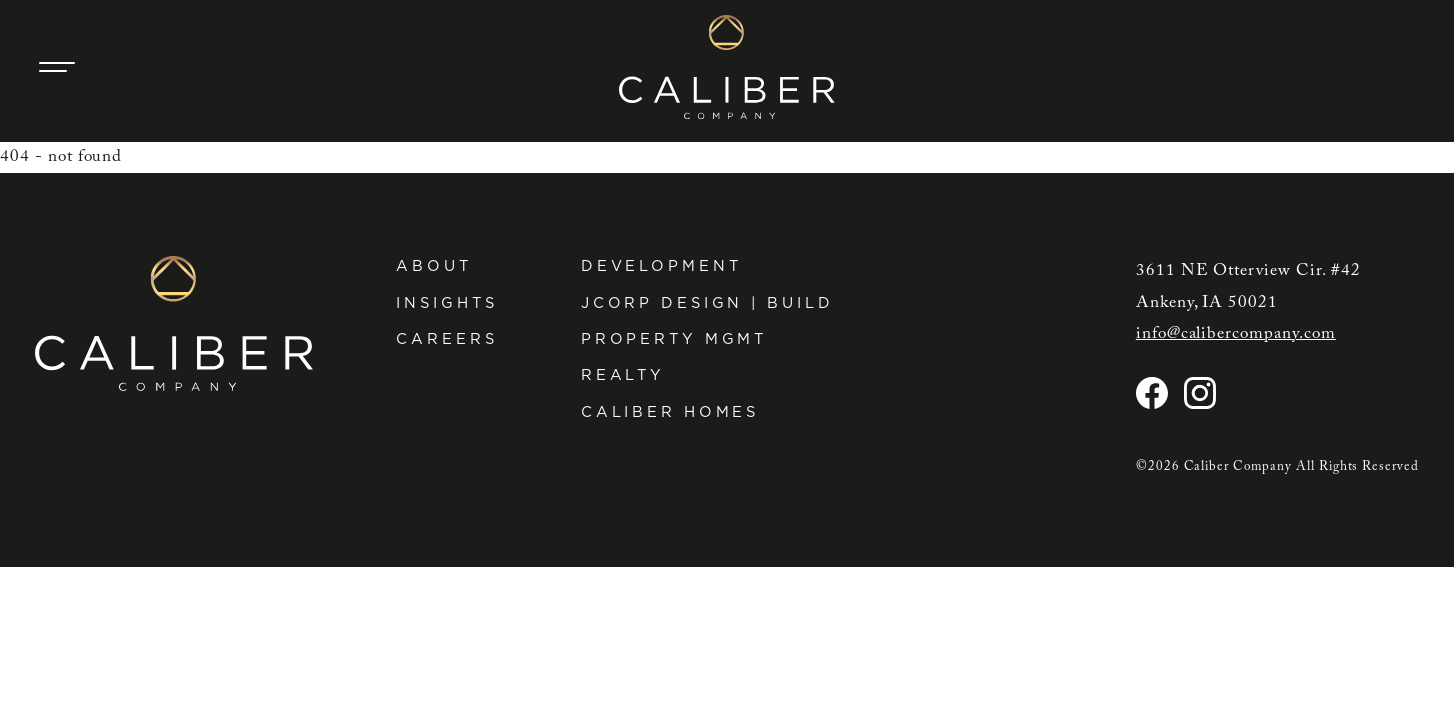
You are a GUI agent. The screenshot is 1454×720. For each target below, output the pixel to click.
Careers (446, 339)
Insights (446, 303)
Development (661, 266)
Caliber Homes (670, 412)
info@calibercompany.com (1236, 334)
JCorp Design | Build (707, 303)
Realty (623, 375)
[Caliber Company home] (727, 67)
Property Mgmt (674, 339)
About (433, 266)
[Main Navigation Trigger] (57, 67)
